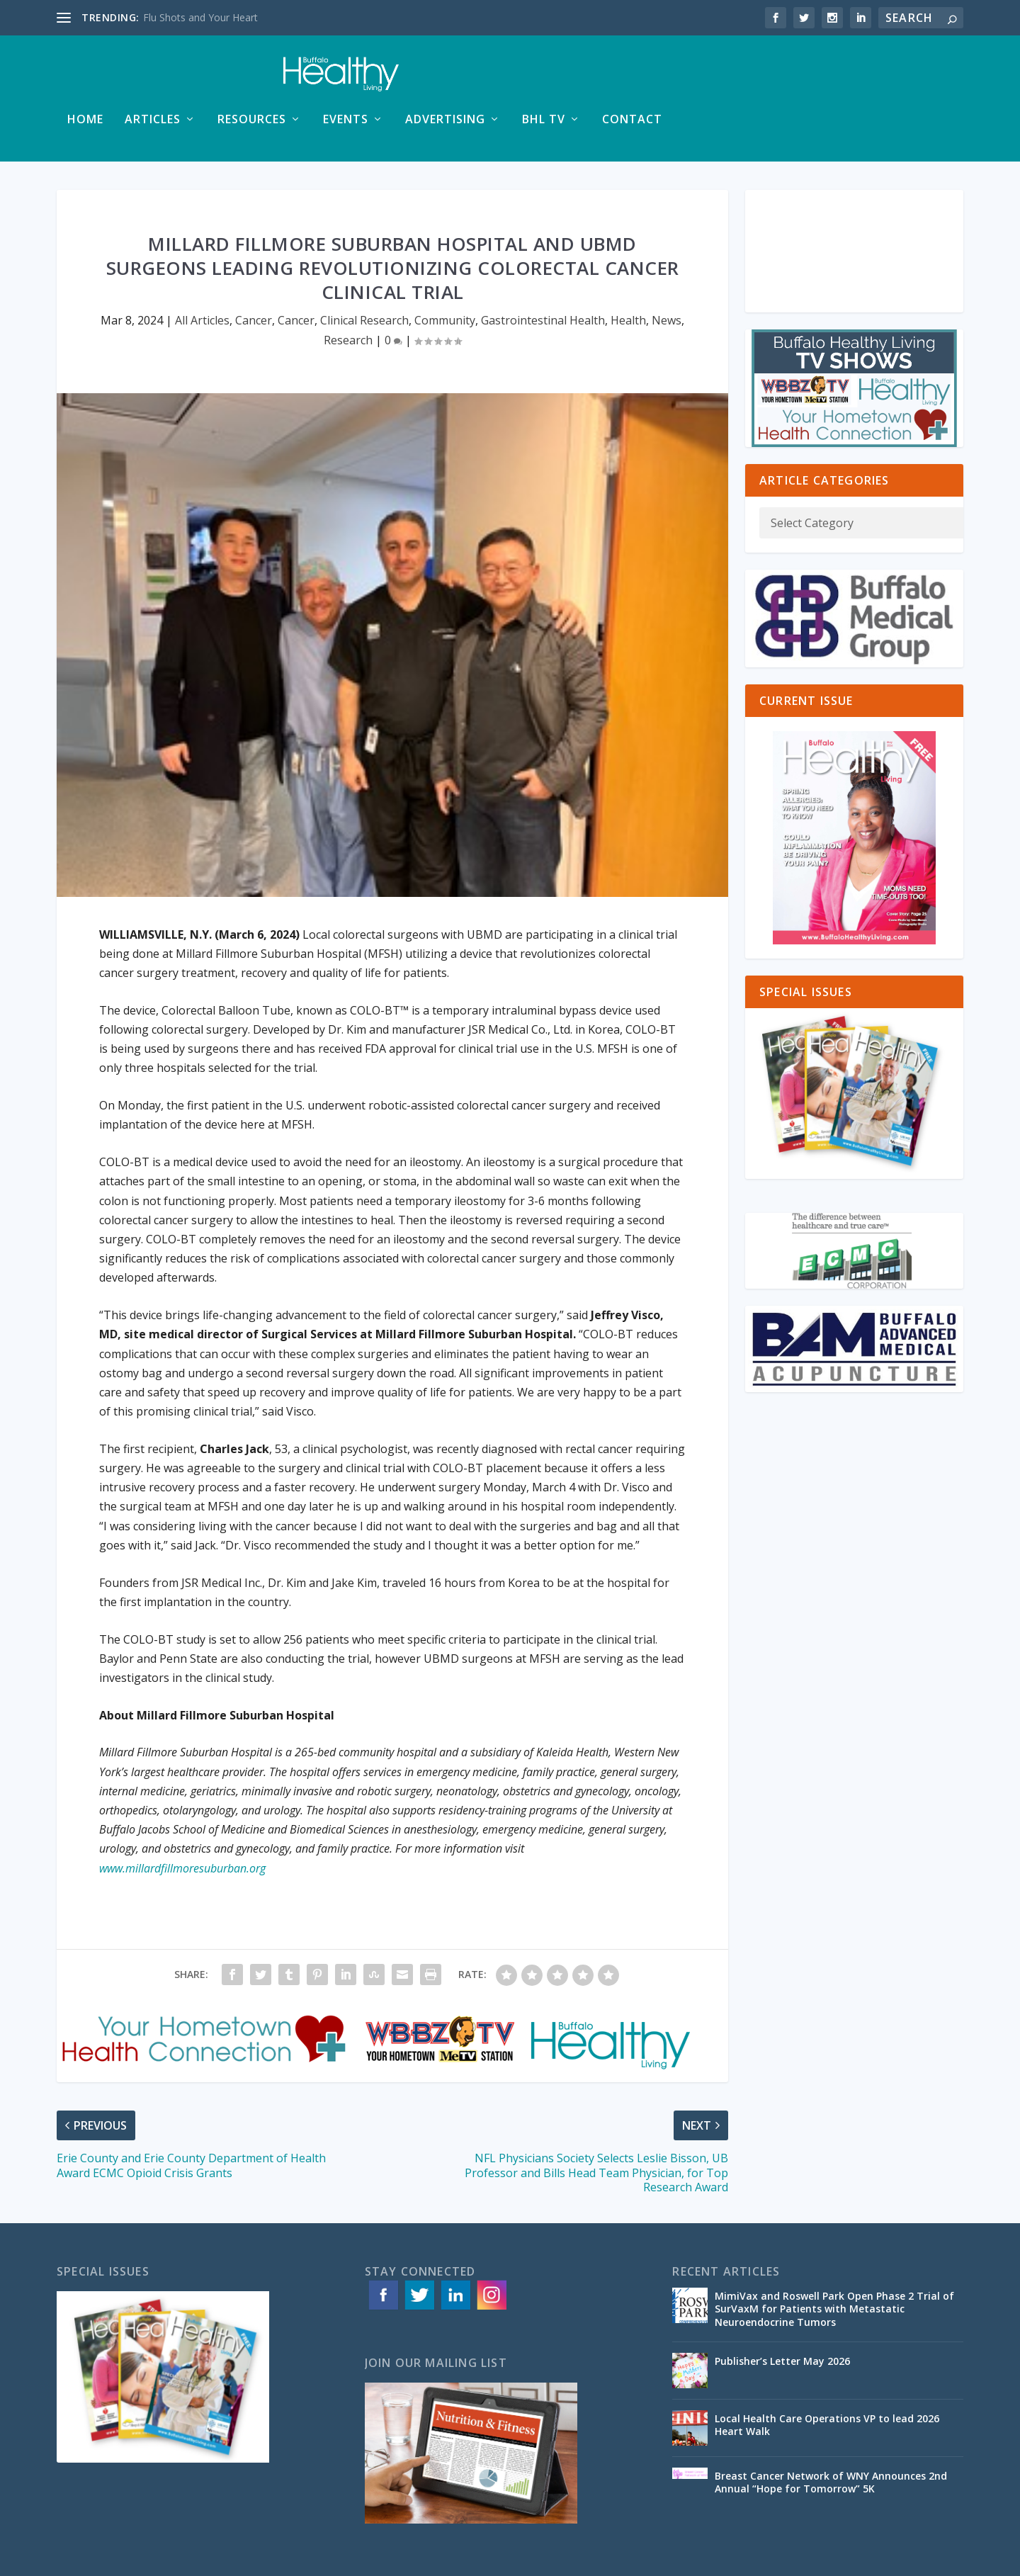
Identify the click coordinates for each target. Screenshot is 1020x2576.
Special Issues (870, 2559)
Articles (443, 79)
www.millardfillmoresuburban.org (182, 1827)
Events (636, 79)
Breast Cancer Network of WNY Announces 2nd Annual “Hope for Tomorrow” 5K (831, 2441)
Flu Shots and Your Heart (200, 17)
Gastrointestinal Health (543, 279)
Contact (922, 79)
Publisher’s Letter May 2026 (782, 2320)
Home (376, 79)
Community (444, 279)
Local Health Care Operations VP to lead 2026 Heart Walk (827, 2384)
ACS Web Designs (342, 2559)
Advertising (736, 79)
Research (348, 299)
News (666, 279)
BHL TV (834, 79)
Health (628, 279)
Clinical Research (364, 279)
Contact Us (937, 2559)
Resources (542, 79)
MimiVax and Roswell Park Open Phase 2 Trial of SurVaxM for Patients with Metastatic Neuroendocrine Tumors (834, 2267)
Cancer (253, 279)
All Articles (202, 279)
